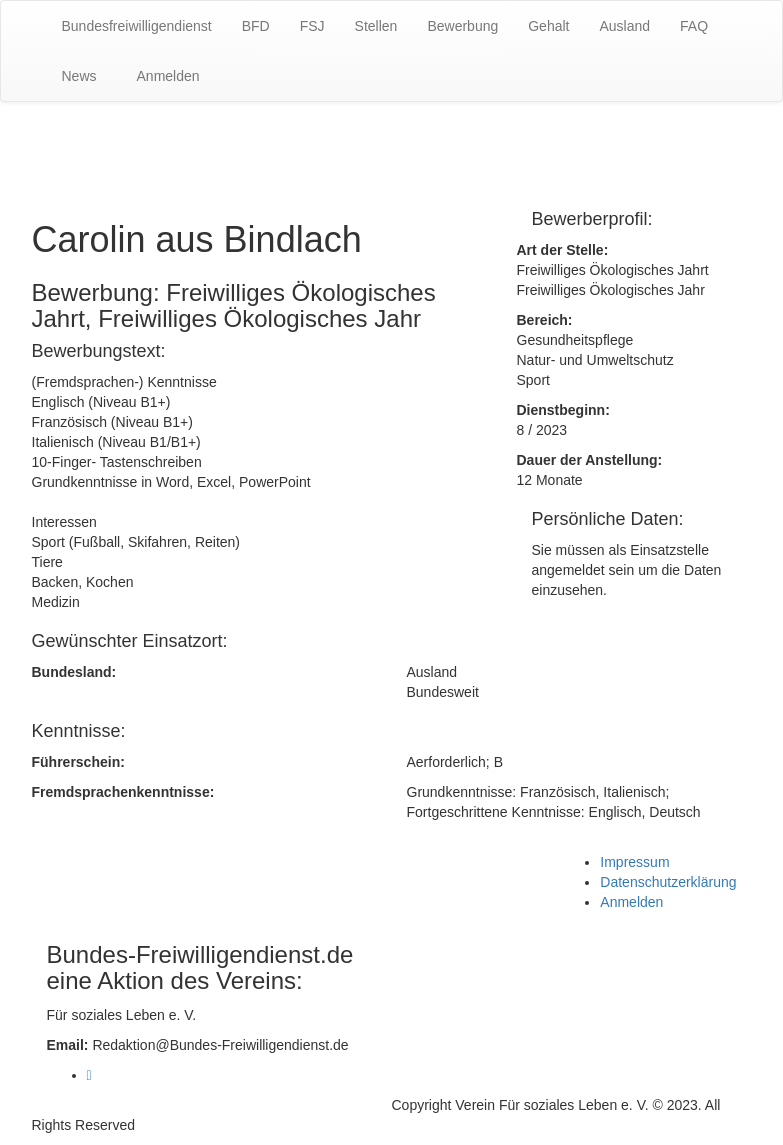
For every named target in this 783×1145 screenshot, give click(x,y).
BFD (256, 26)
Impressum (634, 862)
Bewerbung (462, 26)
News (79, 76)
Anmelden (168, 76)
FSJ (312, 26)
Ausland (624, 26)
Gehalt (548, 26)
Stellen (376, 26)
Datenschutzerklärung (668, 882)
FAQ (694, 26)
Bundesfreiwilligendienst (137, 26)
